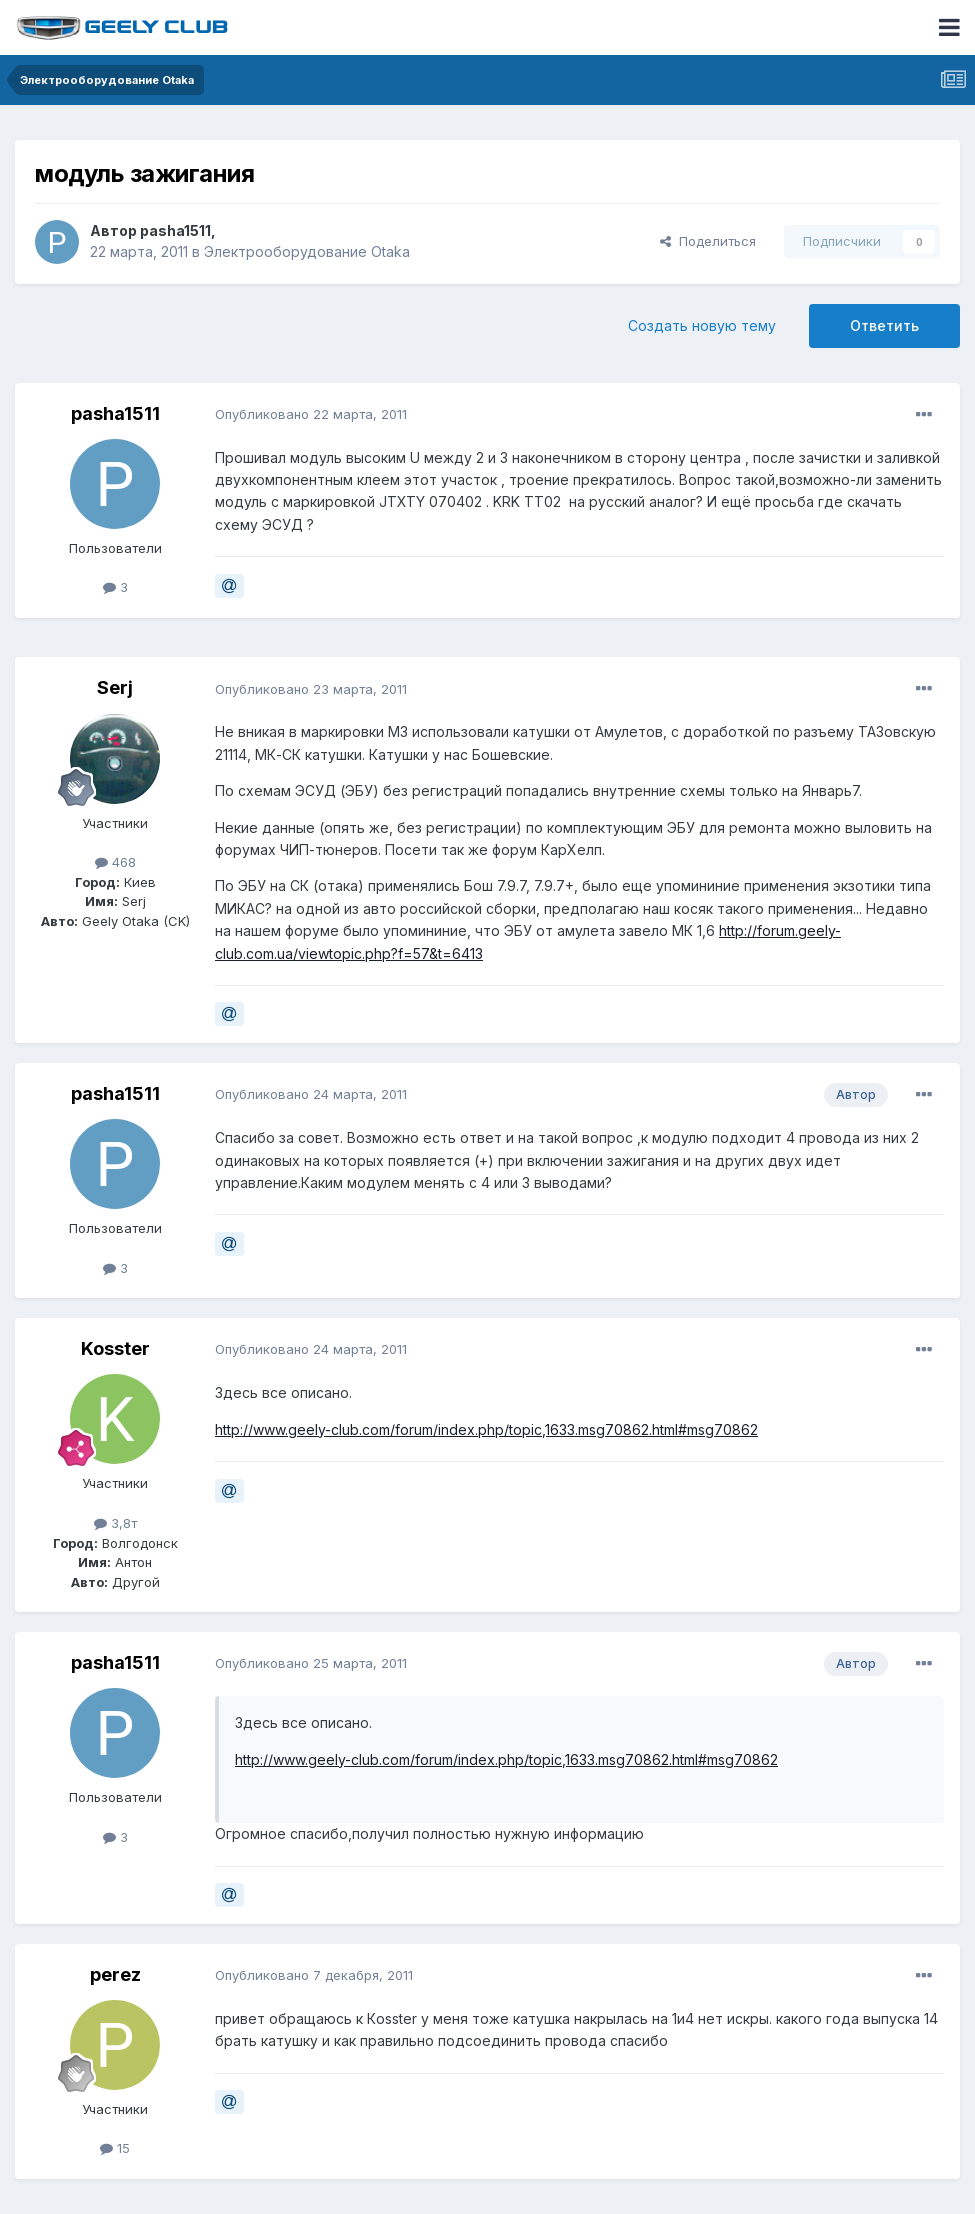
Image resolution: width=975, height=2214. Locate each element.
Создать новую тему (702, 325)
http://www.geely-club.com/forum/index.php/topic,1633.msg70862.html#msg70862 (486, 1429)
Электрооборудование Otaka (307, 251)
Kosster (115, 1348)
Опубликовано (311, 414)
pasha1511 (175, 230)
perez (115, 1974)
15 (115, 2148)
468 (115, 862)
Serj (115, 687)
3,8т (115, 1523)
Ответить (884, 325)
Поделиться (708, 241)
